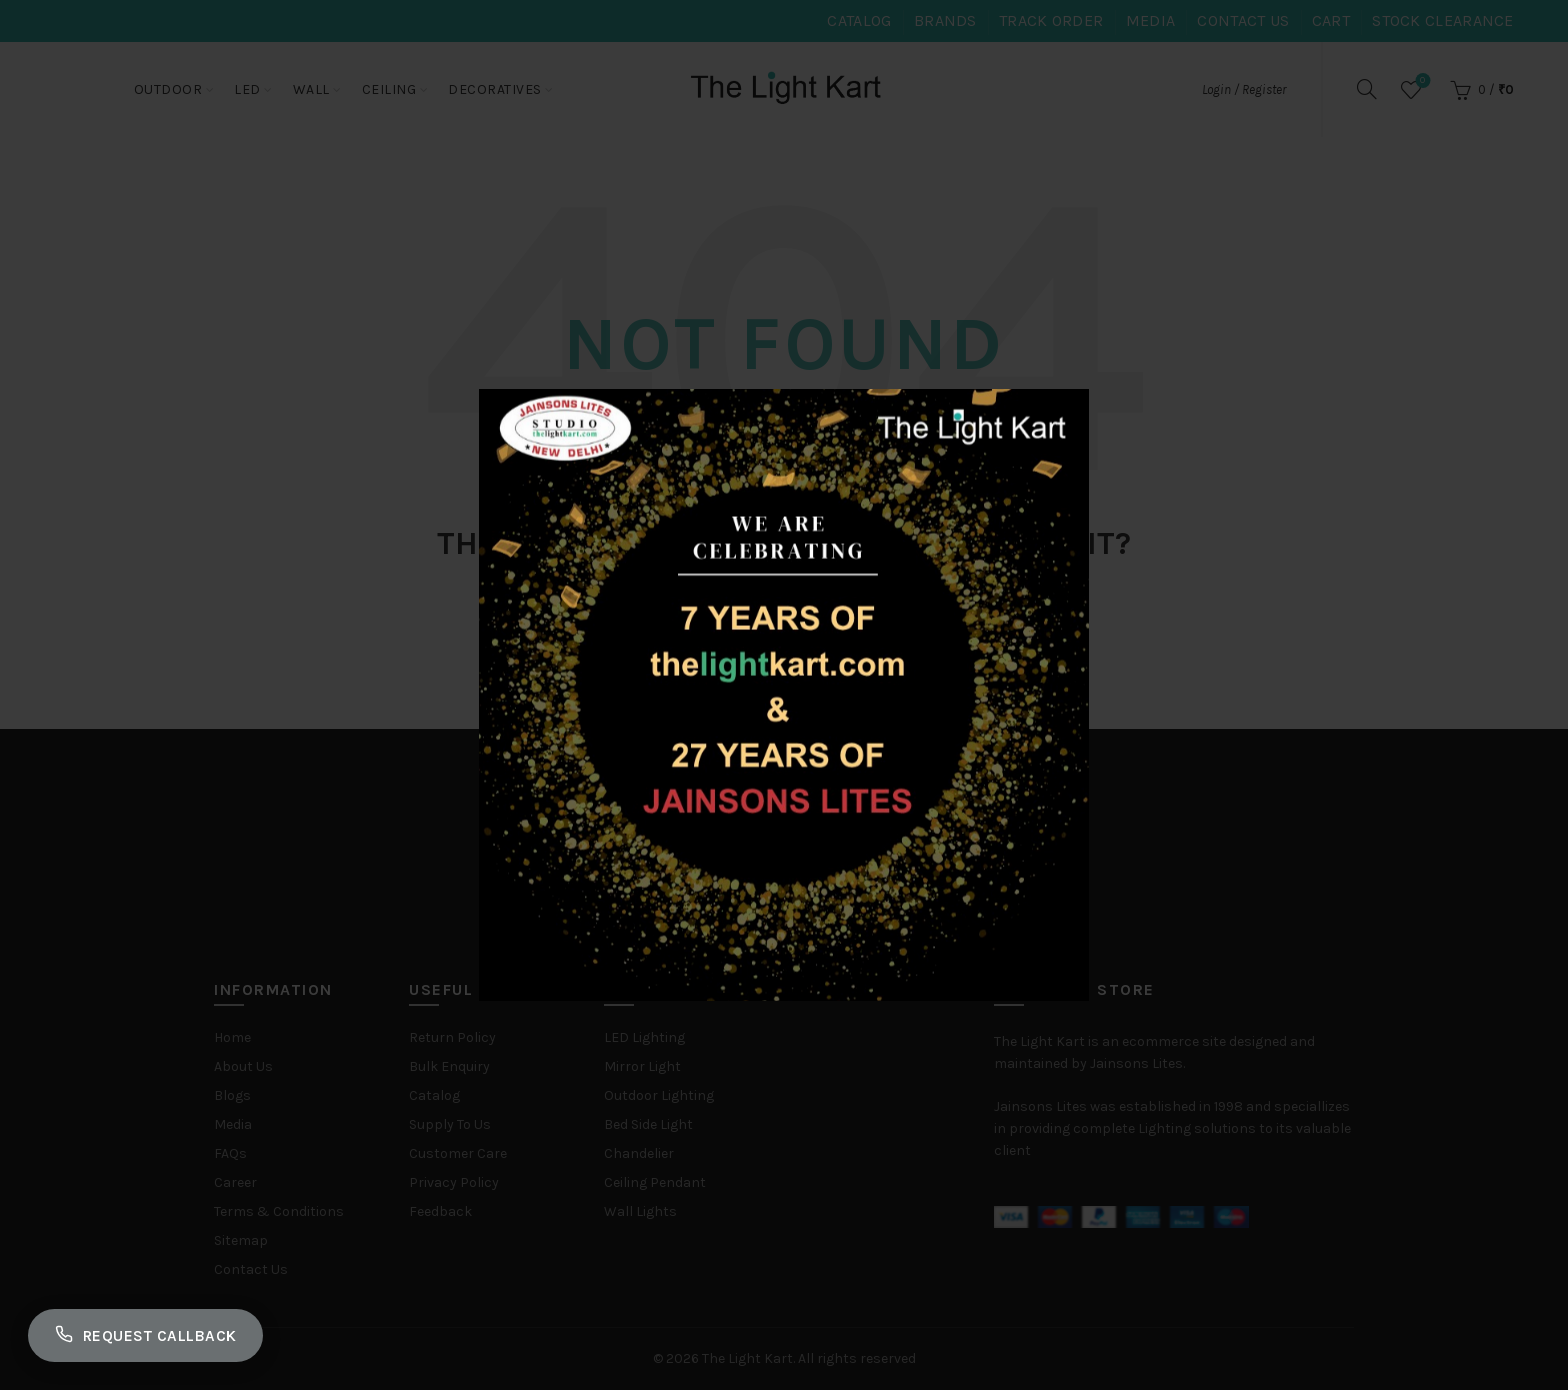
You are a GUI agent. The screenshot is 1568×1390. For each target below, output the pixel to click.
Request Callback (152, 1333)
